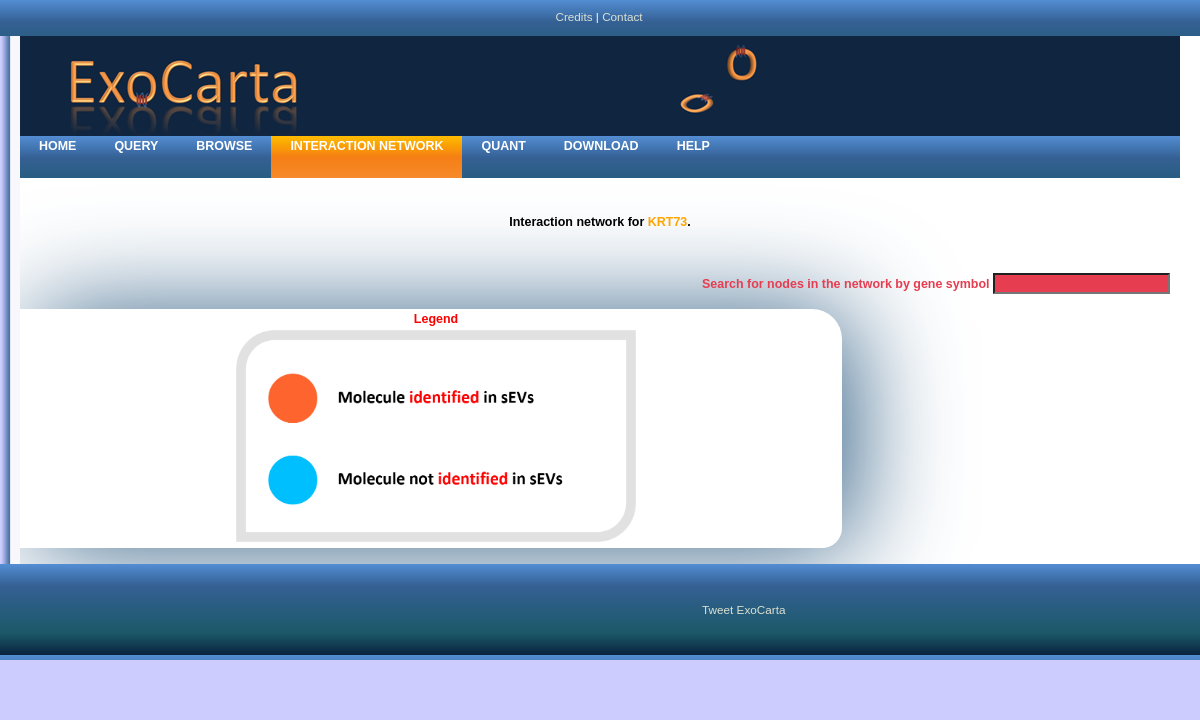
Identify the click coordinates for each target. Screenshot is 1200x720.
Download (601, 146)
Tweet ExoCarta (743, 609)
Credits (573, 16)
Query (136, 146)
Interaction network (366, 146)
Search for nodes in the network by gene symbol (846, 284)
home (57, 146)
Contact (622, 16)
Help (693, 146)
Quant (503, 146)
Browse (224, 146)
